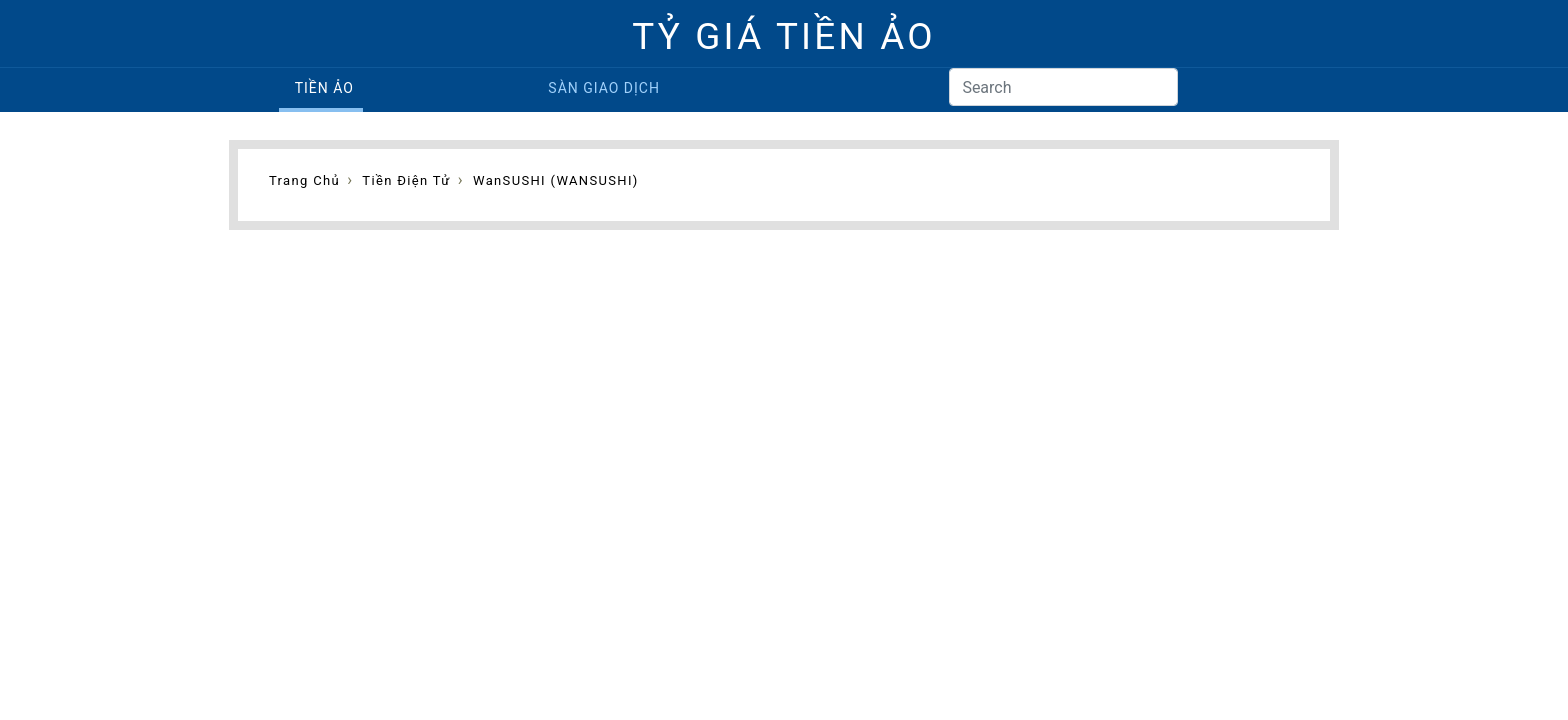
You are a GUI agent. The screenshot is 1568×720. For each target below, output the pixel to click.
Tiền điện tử (406, 180)
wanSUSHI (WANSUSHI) (556, 180)
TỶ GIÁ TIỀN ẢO (783, 36)
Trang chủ (304, 180)
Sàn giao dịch (604, 88)
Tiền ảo (324, 88)
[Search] (1063, 87)
